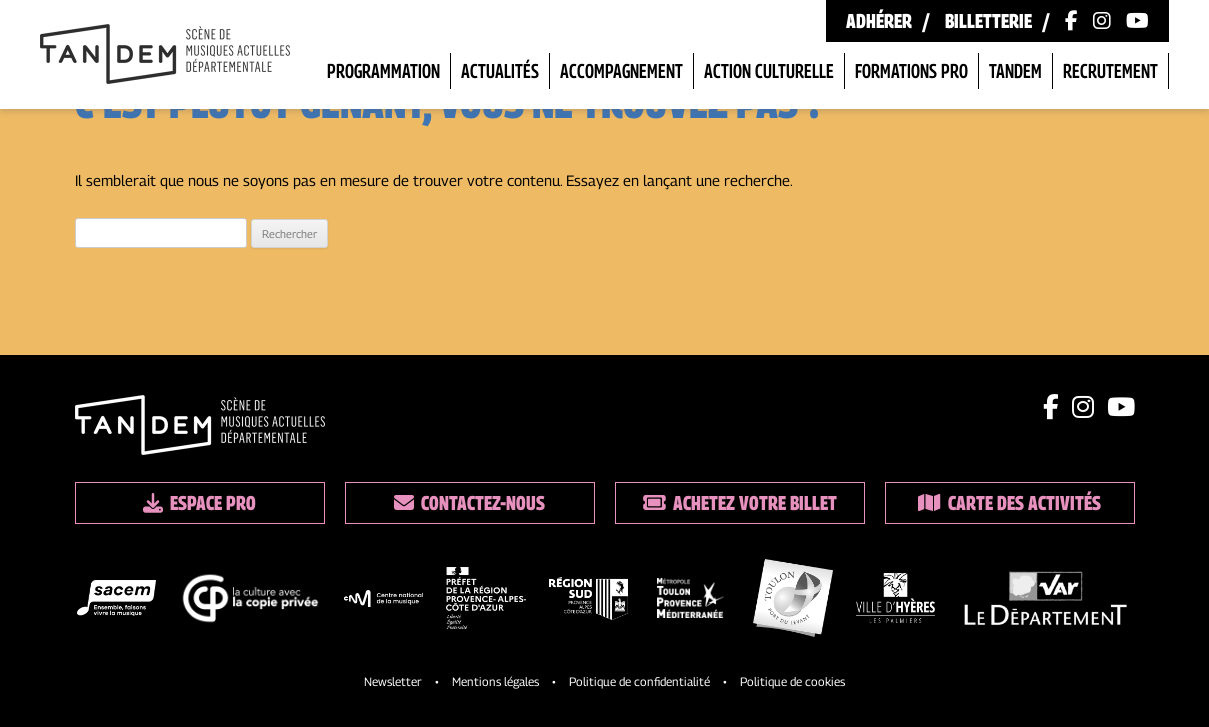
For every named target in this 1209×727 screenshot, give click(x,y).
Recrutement (1110, 71)
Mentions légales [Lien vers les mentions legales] (495, 681)
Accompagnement (621, 71)
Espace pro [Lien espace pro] (199, 503)
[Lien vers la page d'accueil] (165, 56)
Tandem (1015, 71)
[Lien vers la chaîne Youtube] (1137, 21)
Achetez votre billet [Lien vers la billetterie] (740, 503)
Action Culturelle (769, 71)
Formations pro (911, 71)
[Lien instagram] (1083, 407)
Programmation (383, 71)
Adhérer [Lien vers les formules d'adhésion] (879, 21)
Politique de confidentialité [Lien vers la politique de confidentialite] (639, 681)
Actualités (500, 71)
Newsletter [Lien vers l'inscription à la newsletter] (393, 681)
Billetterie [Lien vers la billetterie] (988, 21)
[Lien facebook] (1051, 407)
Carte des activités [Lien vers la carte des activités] (1009, 503)
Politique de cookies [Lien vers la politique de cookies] (792, 681)
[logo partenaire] (116, 601)
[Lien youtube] (1121, 407)
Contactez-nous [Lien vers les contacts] (469, 503)
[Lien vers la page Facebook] (1071, 21)
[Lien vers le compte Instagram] (1102, 21)
